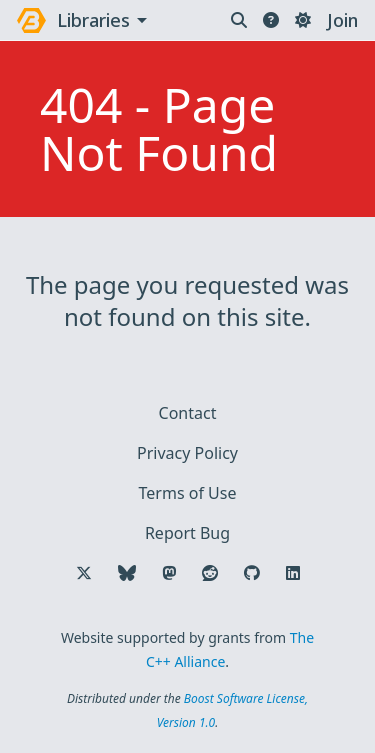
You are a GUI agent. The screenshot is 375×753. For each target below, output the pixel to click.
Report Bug (187, 533)
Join (342, 20)
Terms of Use (188, 493)
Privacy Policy (187, 453)
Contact (188, 413)
